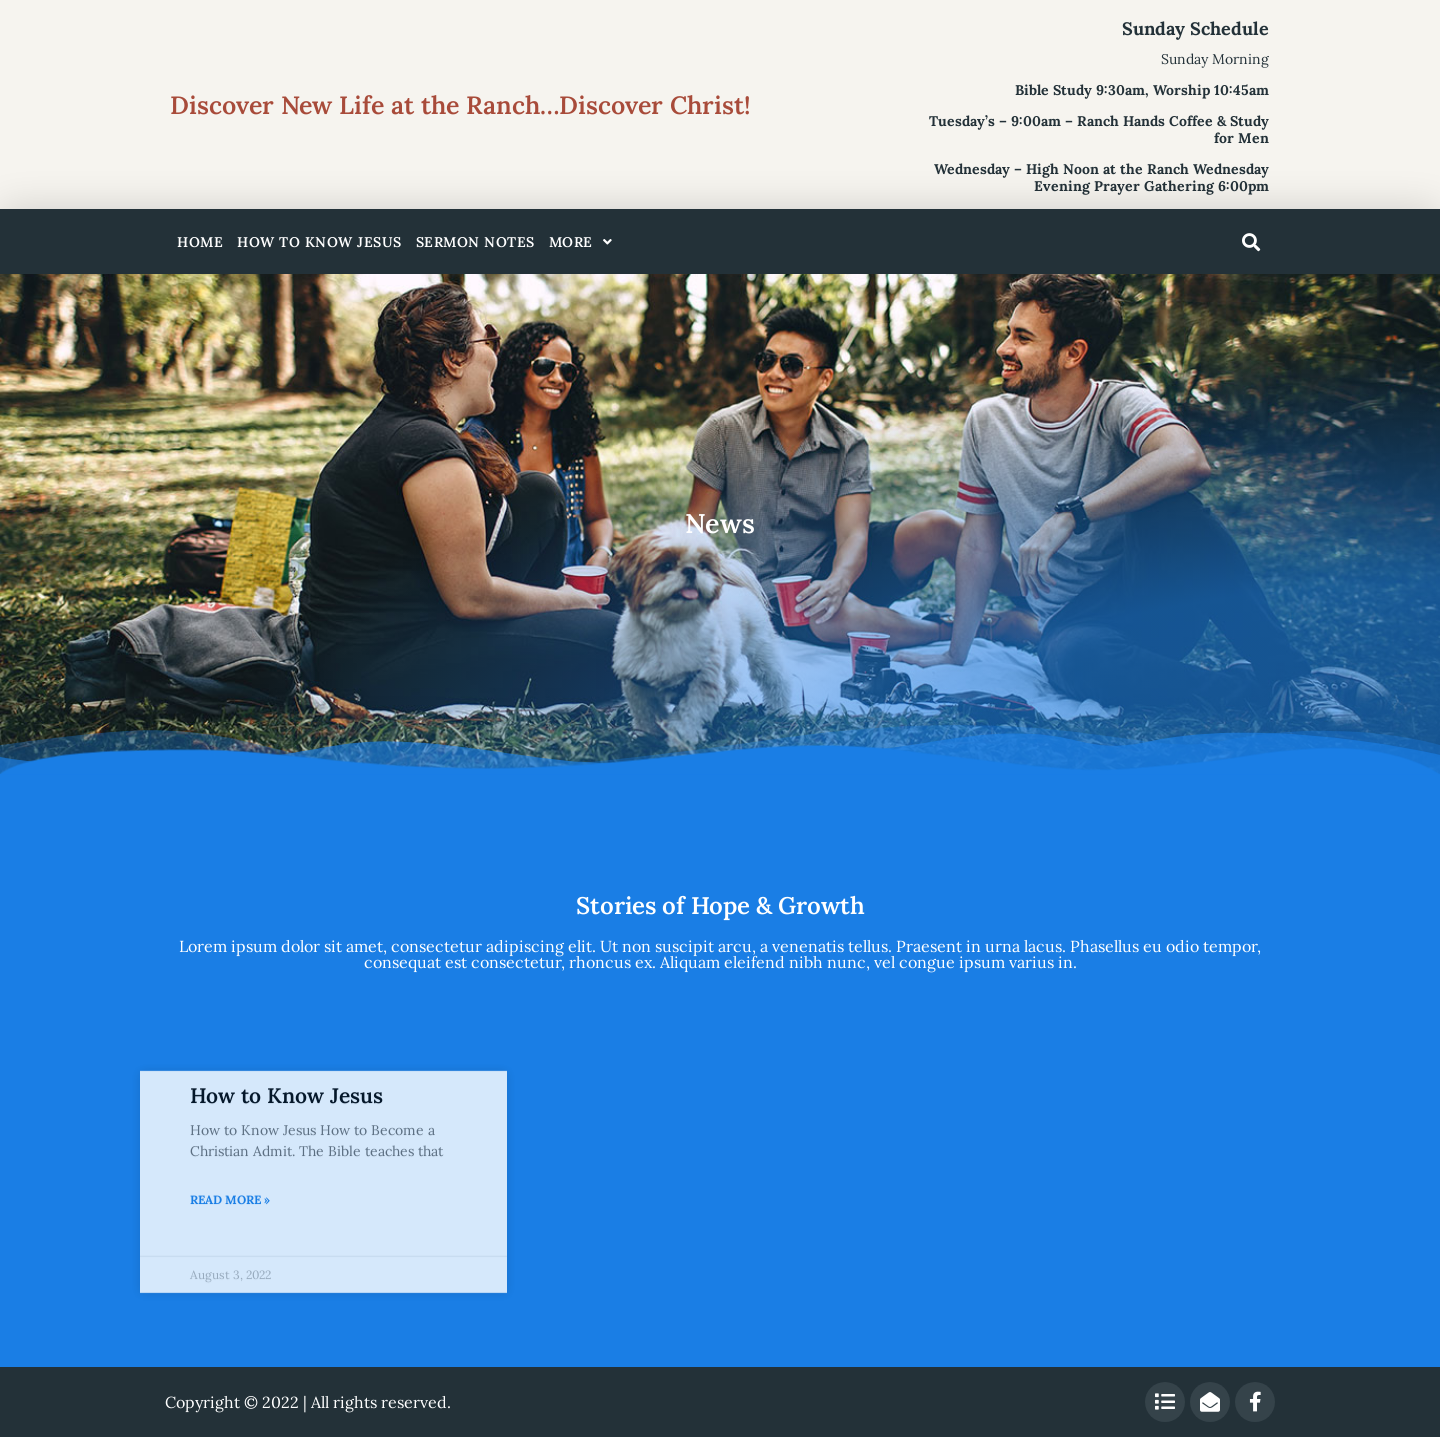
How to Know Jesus (319, 242)
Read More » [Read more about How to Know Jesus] (230, 1319)
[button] (1250, 242)
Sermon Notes (475, 242)
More (581, 242)
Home (200, 242)
